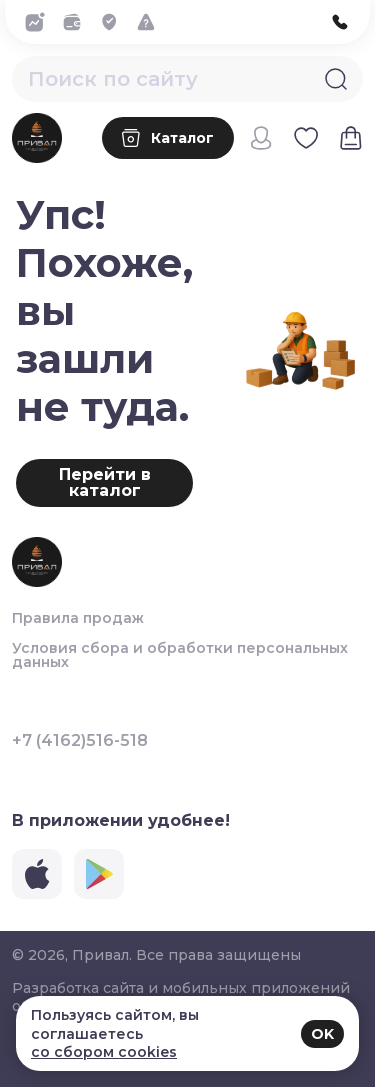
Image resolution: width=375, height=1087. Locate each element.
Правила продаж (78, 618)
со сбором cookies (104, 1052)
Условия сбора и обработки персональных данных (180, 655)
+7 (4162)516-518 (80, 741)
